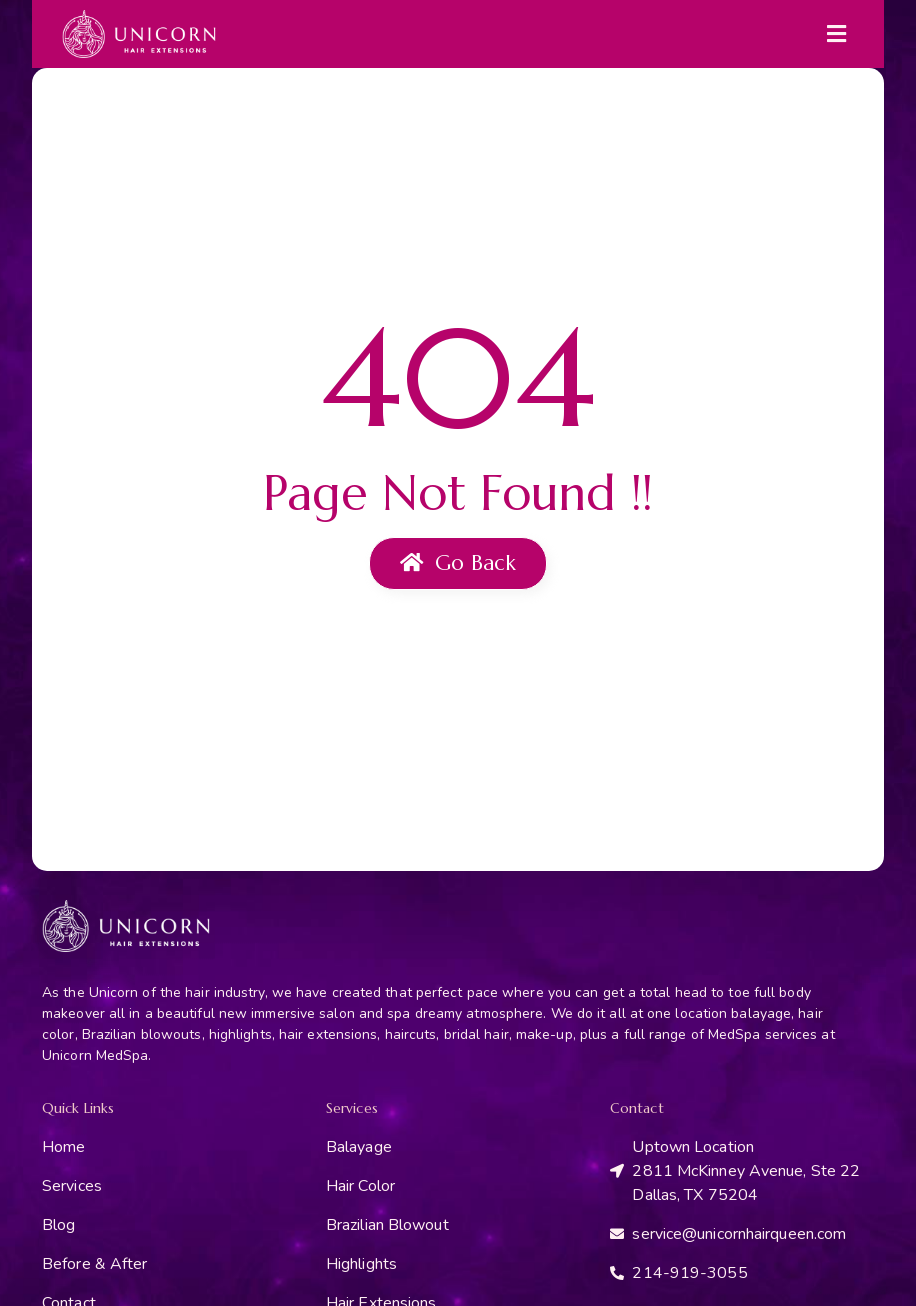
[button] (837, 34)
